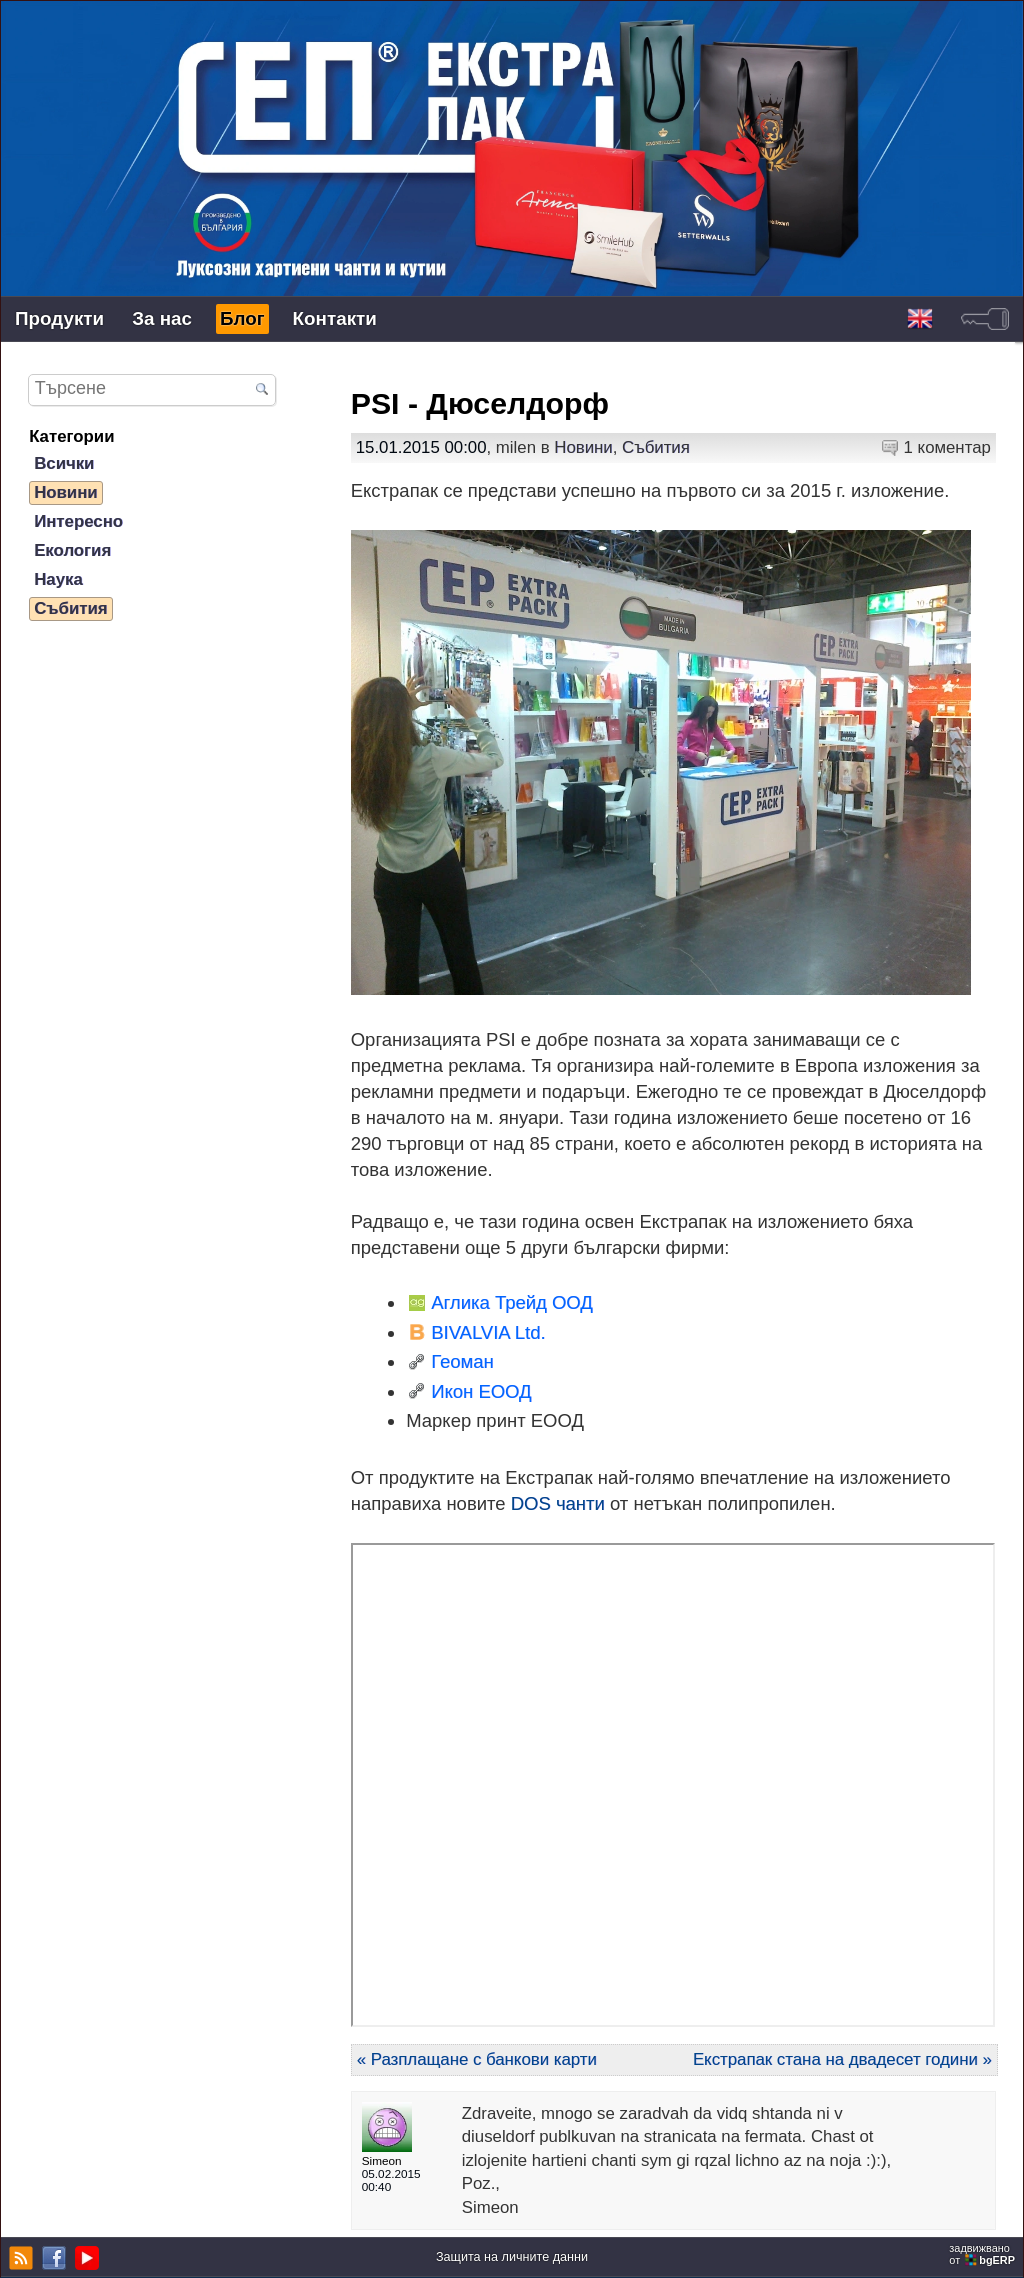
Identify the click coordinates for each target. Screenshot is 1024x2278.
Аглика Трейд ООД (512, 1302)
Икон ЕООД (481, 1391)
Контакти (335, 318)
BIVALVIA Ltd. (488, 1332)
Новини (583, 447)
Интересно (78, 521)
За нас (162, 318)
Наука (58, 579)
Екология (72, 550)
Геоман (462, 1361)
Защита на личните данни (512, 2257)
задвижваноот (983, 2254)
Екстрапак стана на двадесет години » (842, 2059)
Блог (242, 318)
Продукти (59, 318)
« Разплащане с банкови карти (477, 2059)
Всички (64, 463)
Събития (656, 447)
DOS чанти (558, 1503)
